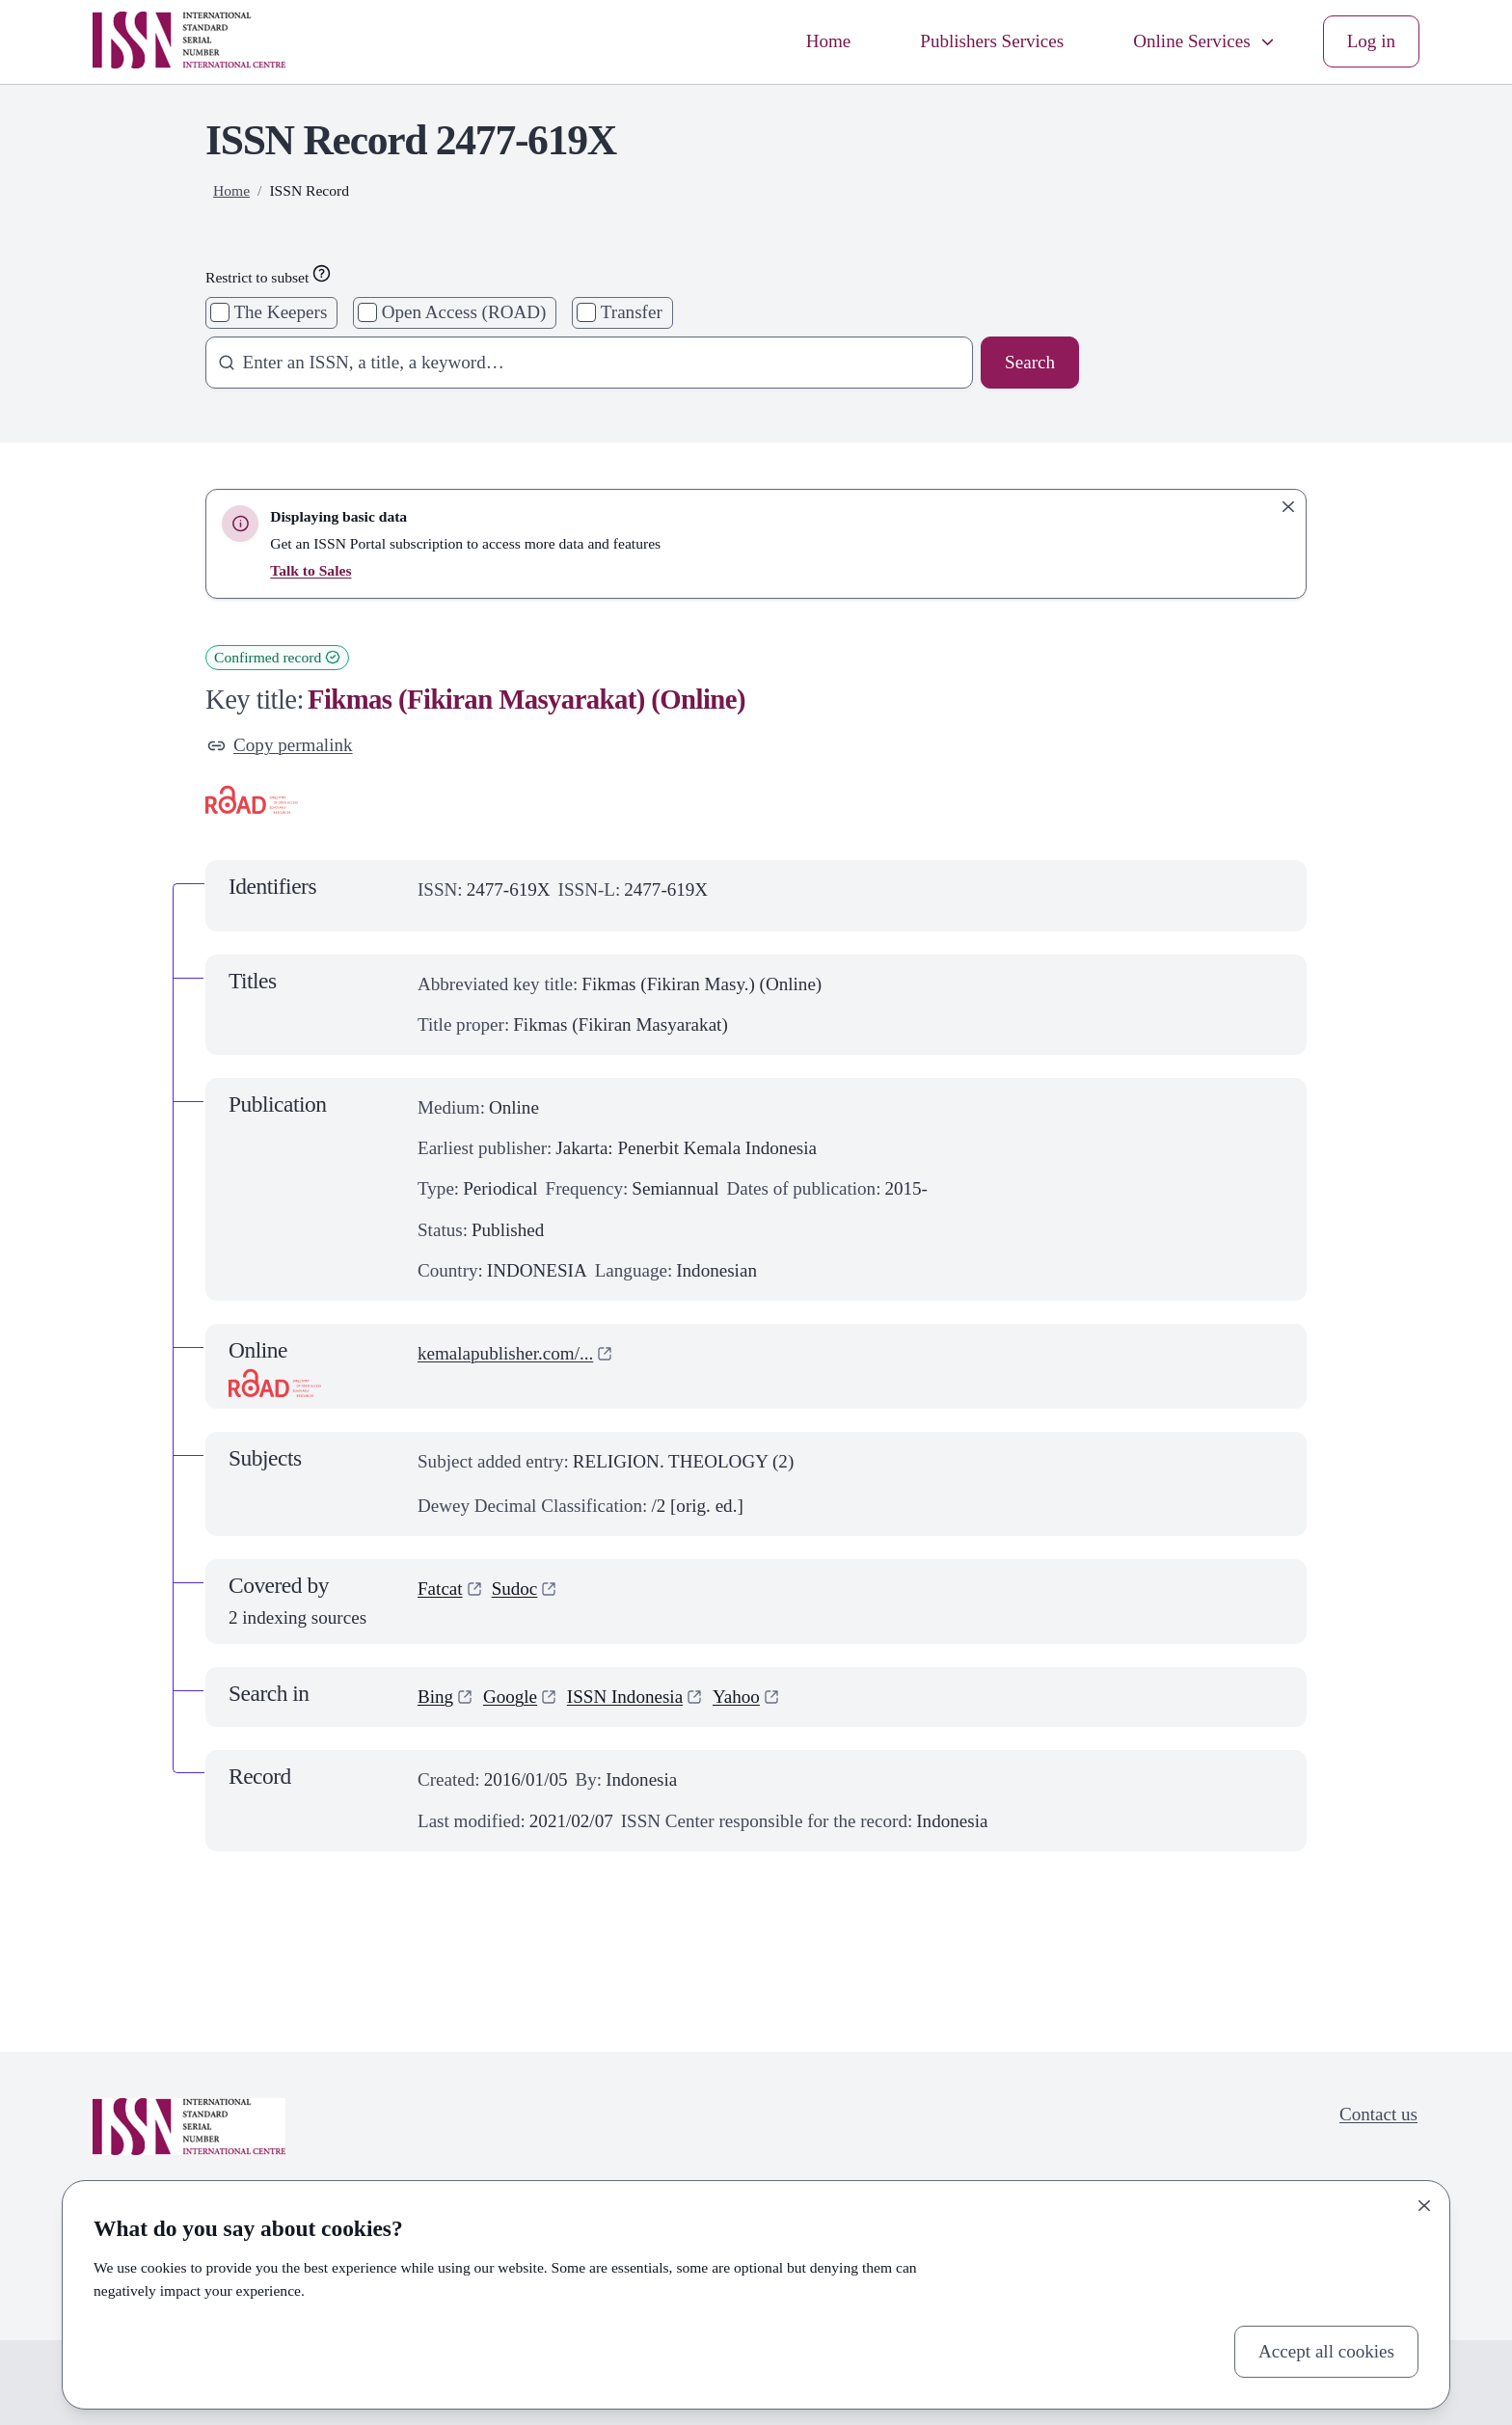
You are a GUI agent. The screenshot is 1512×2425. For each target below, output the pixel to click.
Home (828, 41)
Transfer (631, 312)
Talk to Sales (310, 570)
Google (510, 1696)
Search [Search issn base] (1030, 362)
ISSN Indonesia (625, 1696)
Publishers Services (992, 41)
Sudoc (515, 1588)
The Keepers (280, 312)
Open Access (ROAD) (464, 312)
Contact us (1378, 2114)
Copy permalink (280, 745)
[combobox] (583, 362)
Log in (1371, 41)
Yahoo (736, 1696)
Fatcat (440, 1588)
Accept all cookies (1326, 2351)
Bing (435, 1696)
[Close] (1424, 2206)
